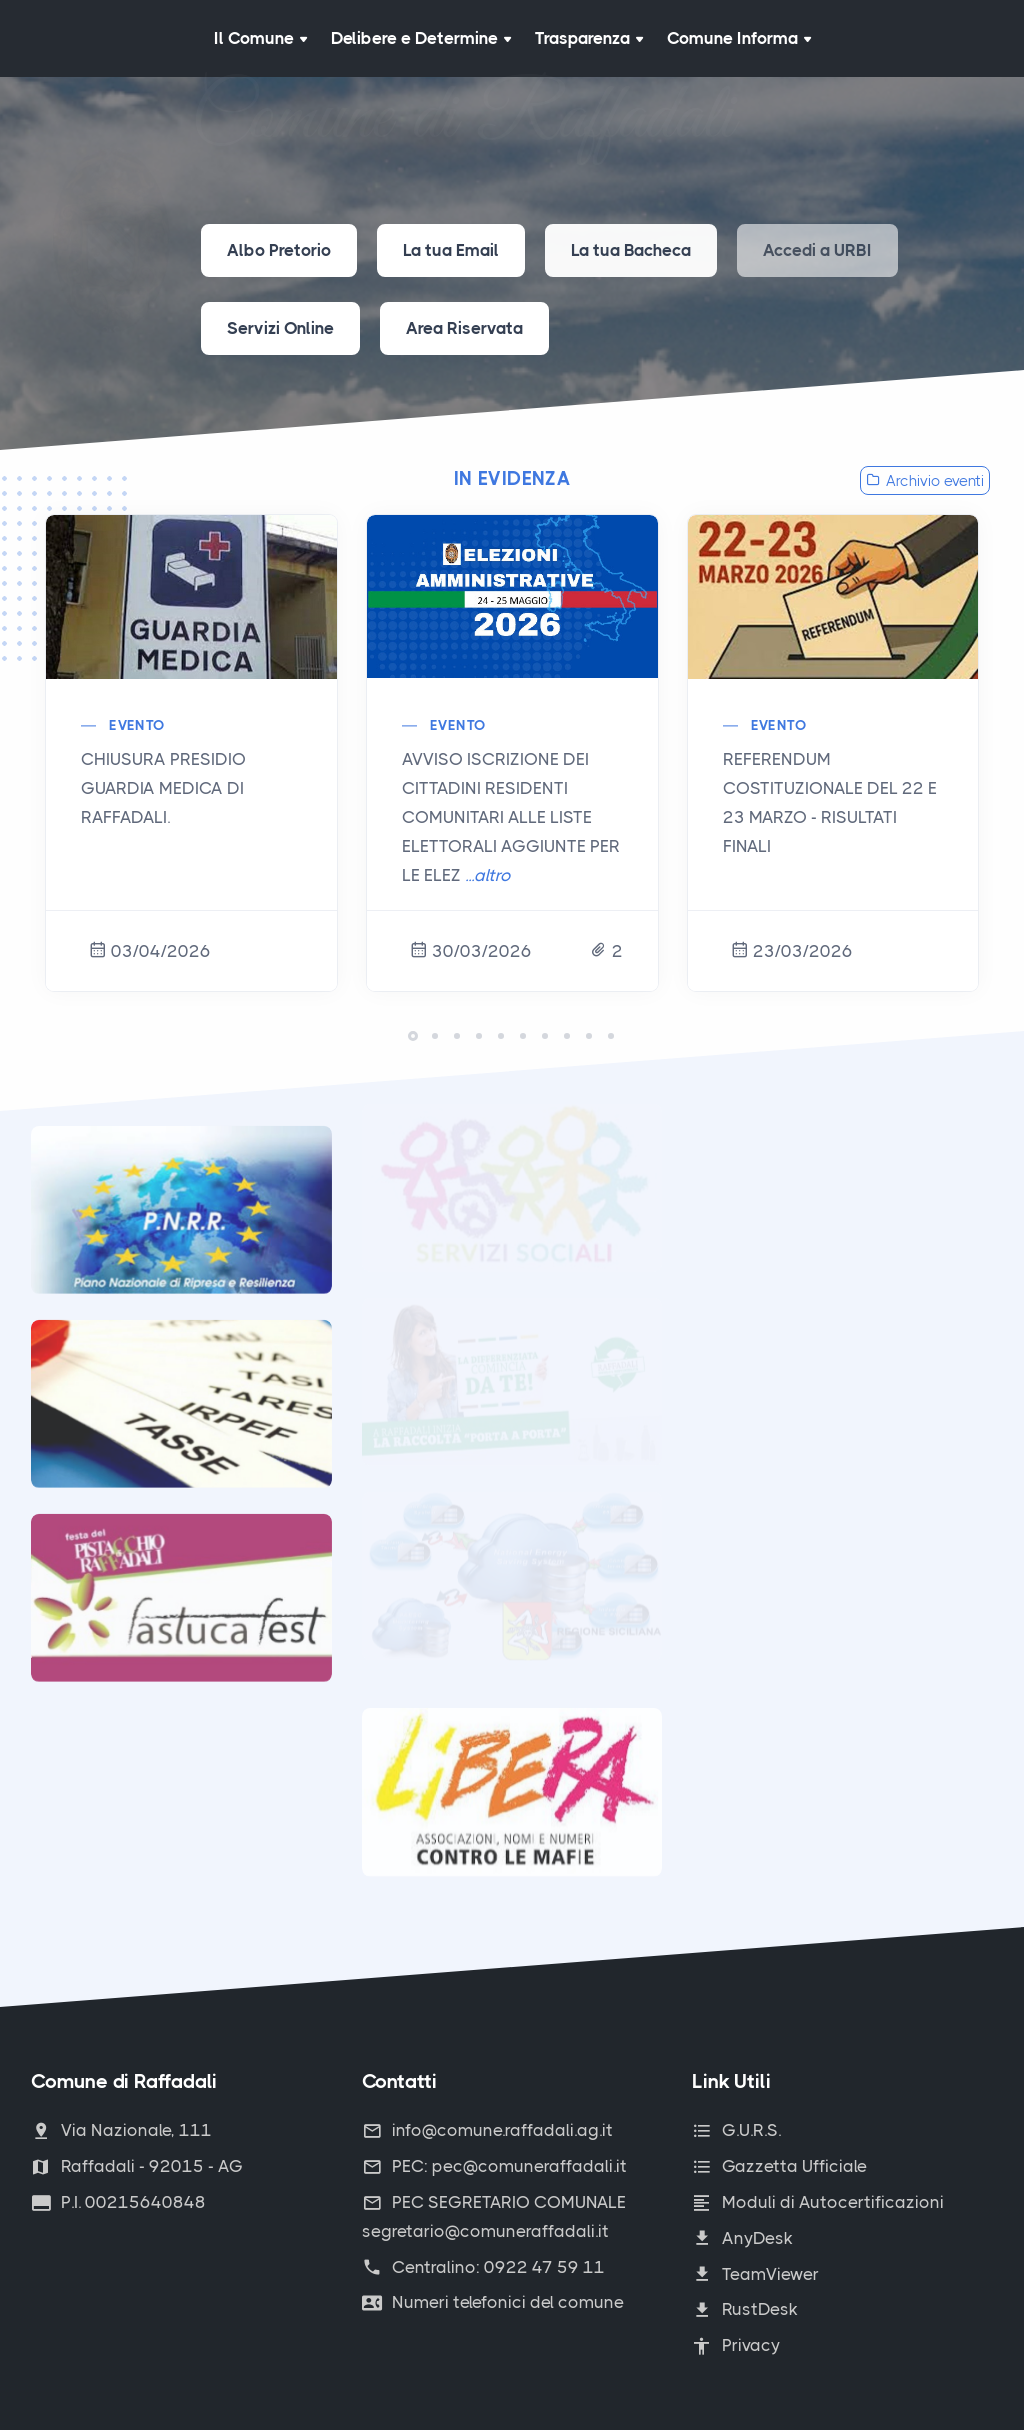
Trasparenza (589, 38)
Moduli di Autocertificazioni (818, 2202)
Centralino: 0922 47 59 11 (483, 2267)
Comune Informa (739, 38)
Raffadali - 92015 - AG (137, 2166)
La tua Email (451, 250)
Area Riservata (464, 328)
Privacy (736, 2345)
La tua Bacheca (631, 250)
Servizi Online (280, 328)
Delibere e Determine (421, 38)
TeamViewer (755, 2274)
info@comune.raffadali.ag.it (487, 2130)
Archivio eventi (925, 481)
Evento (137, 725)
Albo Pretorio (279, 250)
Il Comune (260, 38)
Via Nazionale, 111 (121, 2130)
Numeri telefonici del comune (493, 2302)
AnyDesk (742, 2238)
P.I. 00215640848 (118, 2202)
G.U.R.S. (736, 2130)
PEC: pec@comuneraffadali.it (494, 2166)
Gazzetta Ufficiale (779, 2166)
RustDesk (745, 2309)
